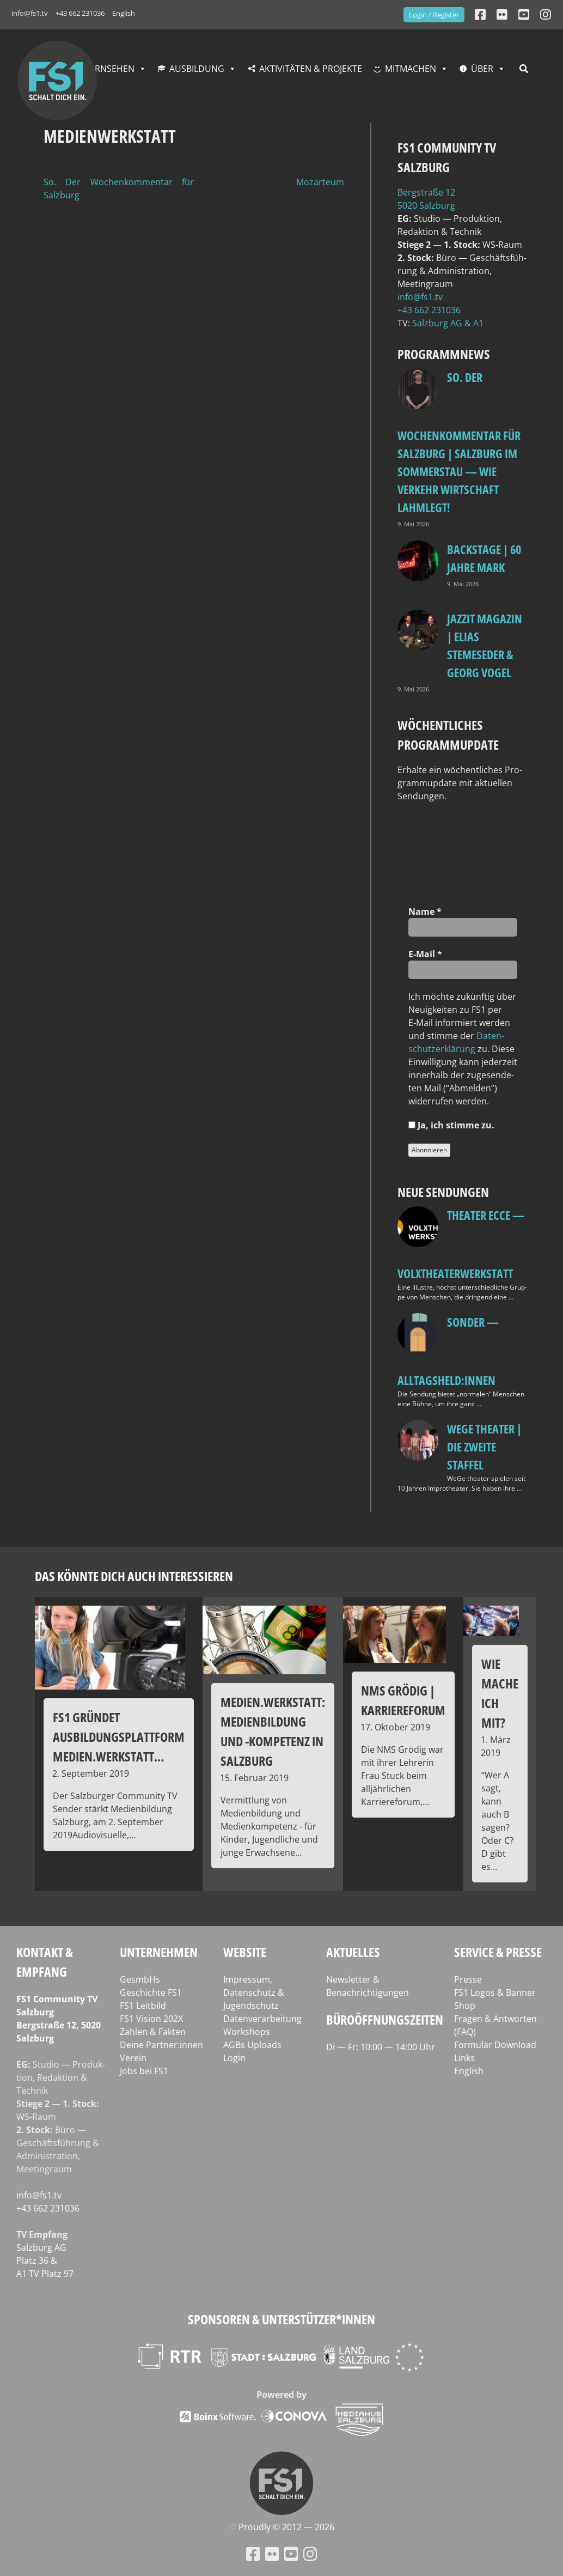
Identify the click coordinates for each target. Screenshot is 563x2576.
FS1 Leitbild (143, 2006)
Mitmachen (410, 69)
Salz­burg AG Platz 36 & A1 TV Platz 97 (45, 2260)
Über (482, 69)
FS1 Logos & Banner (495, 1992)
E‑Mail (425, 954)
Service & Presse (498, 1952)
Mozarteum (320, 182)
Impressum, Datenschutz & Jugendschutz (253, 1992)
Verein (133, 2058)
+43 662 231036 (80, 13)
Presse (468, 1979)
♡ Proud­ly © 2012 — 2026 (281, 2527)
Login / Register (434, 15)
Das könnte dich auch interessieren (134, 1576)
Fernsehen (109, 69)
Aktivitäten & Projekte (310, 69)
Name (425, 912)
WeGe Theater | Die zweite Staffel (484, 1446)
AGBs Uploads (252, 2045)
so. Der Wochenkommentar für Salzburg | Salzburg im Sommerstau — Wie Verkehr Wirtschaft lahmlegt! (459, 442)
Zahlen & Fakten (153, 2032)
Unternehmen (159, 1952)
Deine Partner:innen (161, 2045)
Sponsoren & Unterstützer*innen (281, 2319)
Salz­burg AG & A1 (448, 323)
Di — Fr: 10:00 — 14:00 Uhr (380, 2047)
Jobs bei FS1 (144, 2071)
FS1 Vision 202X (151, 2019)
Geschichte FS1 (151, 1992)
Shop (464, 2006)
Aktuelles (353, 1952)
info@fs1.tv (29, 13)
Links (464, 2058)
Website (244, 1952)
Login (234, 2058)
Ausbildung (196, 69)
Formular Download (495, 2045)
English (123, 13)
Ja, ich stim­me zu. (451, 1125)
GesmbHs (140, 1979)
